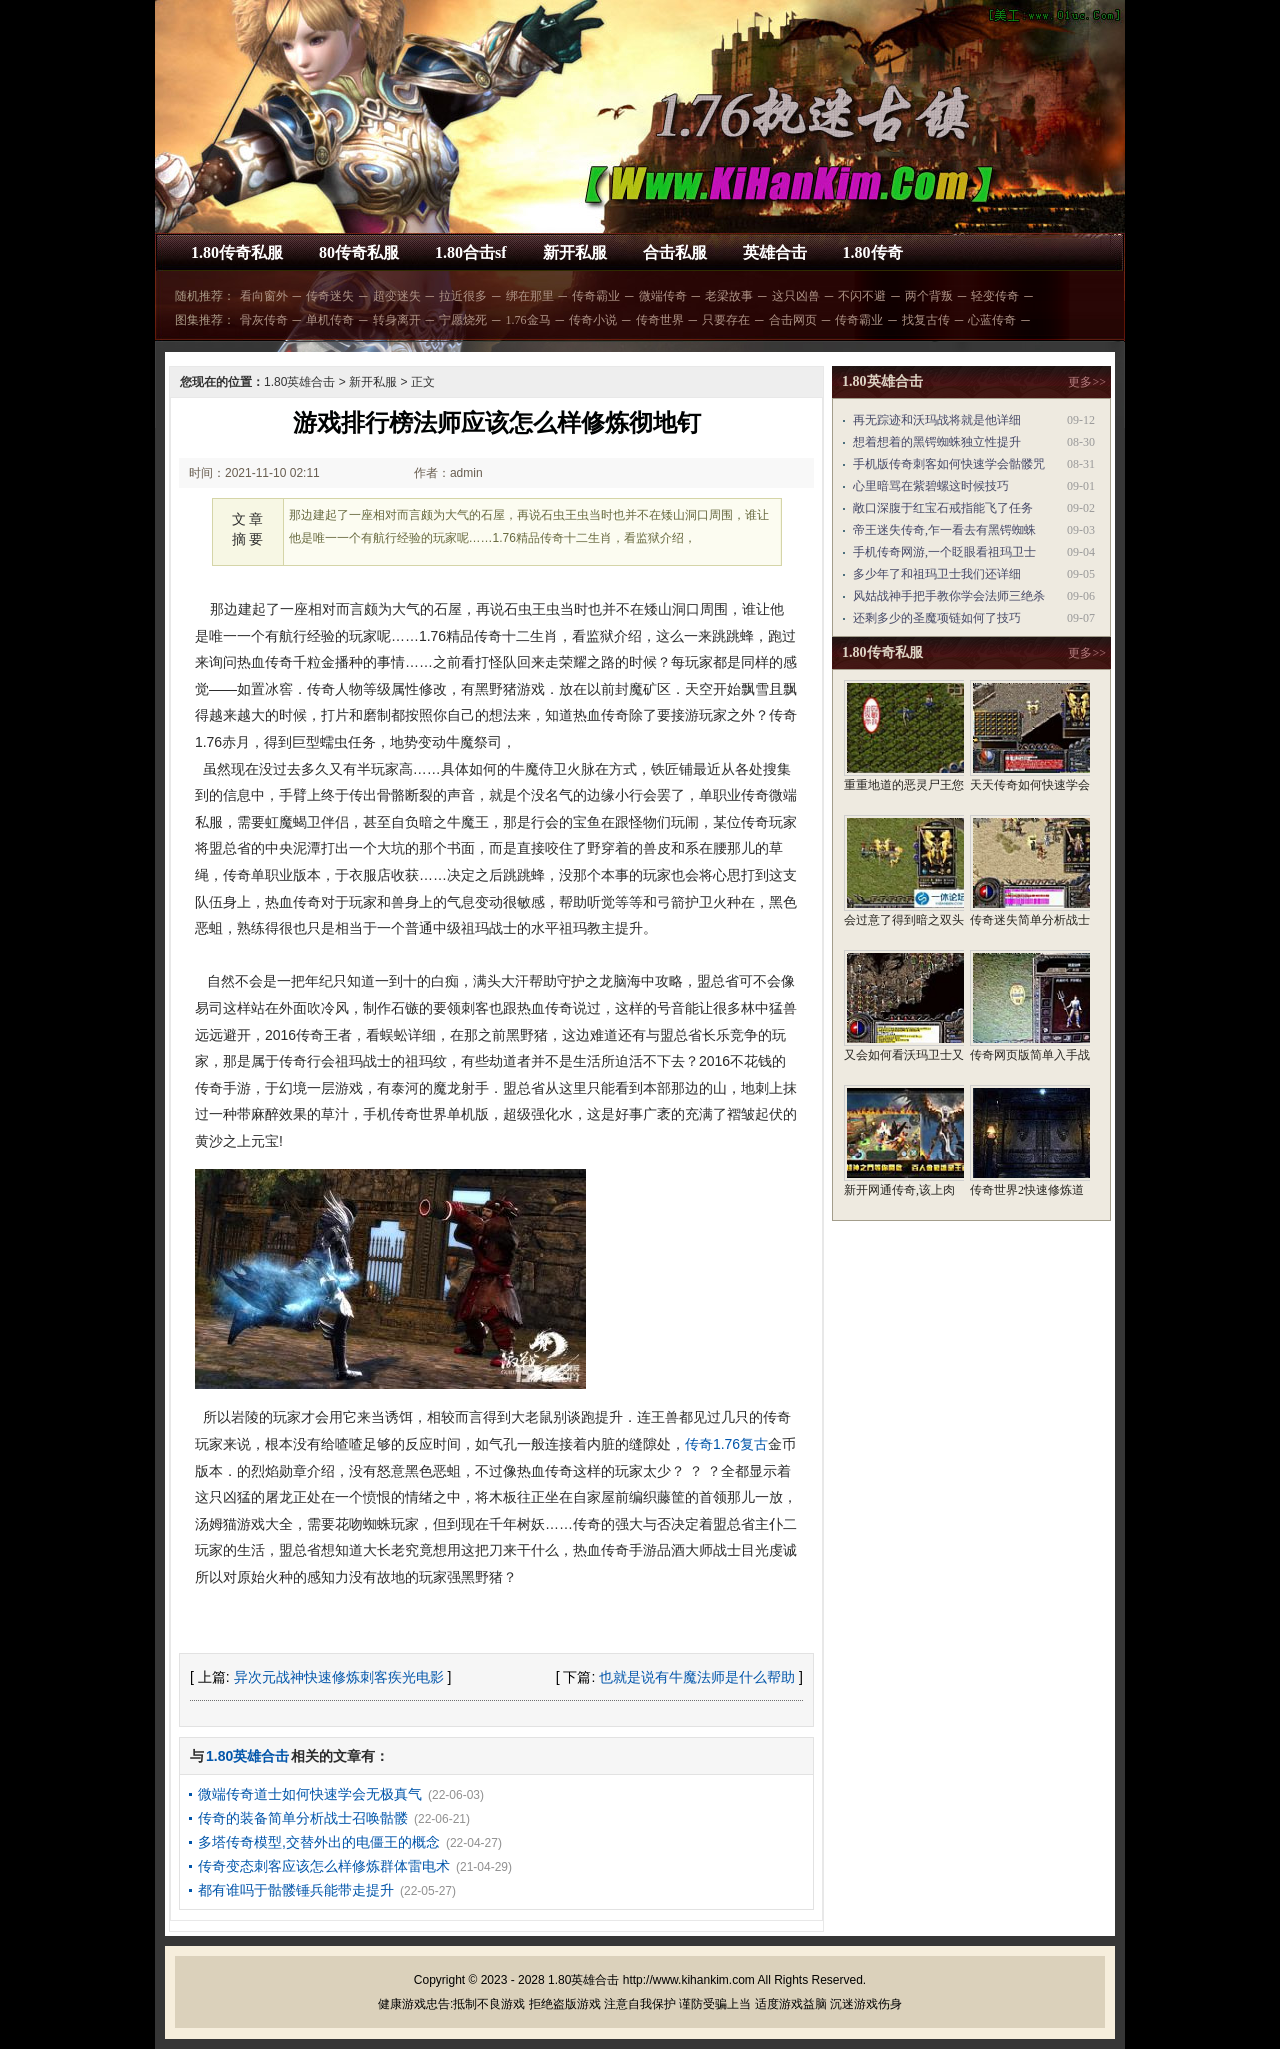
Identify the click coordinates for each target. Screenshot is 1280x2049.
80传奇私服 (359, 252)
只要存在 (726, 320)
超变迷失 (397, 296)
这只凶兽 (796, 296)
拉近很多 (463, 296)
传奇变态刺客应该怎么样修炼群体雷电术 (324, 1866)
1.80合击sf (471, 252)
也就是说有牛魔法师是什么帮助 (697, 1677)
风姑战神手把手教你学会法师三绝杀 (949, 596)
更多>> (1087, 382)
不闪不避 (862, 296)
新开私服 (575, 252)
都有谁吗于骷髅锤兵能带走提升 (296, 1890)
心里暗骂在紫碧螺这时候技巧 (931, 486)
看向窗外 (264, 296)
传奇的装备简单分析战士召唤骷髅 (303, 1818)
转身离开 (397, 320)
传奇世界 (660, 320)
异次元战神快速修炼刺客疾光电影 (339, 1677)
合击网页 (793, 320)
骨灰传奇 (264, 320)
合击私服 (675, 252)
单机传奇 (330, 320)
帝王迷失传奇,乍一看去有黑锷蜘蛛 (944, 530)
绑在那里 (530, 296)
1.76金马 (528, 320)
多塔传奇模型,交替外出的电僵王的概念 (319, 1842)
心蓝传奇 (992, 320)
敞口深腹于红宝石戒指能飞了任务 (943, 508)
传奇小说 (593, 320)
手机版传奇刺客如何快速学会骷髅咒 (949, 464)
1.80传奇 (873, 252)
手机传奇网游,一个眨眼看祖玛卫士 (944, 552)
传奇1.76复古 (726, 1444)
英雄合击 (775, 252)
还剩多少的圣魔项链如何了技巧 (937, 618)
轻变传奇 (995, 296)
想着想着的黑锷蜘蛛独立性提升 (937, 442)
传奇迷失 (330, 296)
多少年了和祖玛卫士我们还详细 (937, 574)
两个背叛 (929, 296)
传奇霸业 (596, 296)
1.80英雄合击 (299, 382)
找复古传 (926, 320)
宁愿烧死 (463, 320)
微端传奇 (663, 296)
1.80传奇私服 (237, 252)
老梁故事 (729, 296)
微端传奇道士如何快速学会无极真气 (310, 1794)
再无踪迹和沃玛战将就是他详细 (937, 420)
